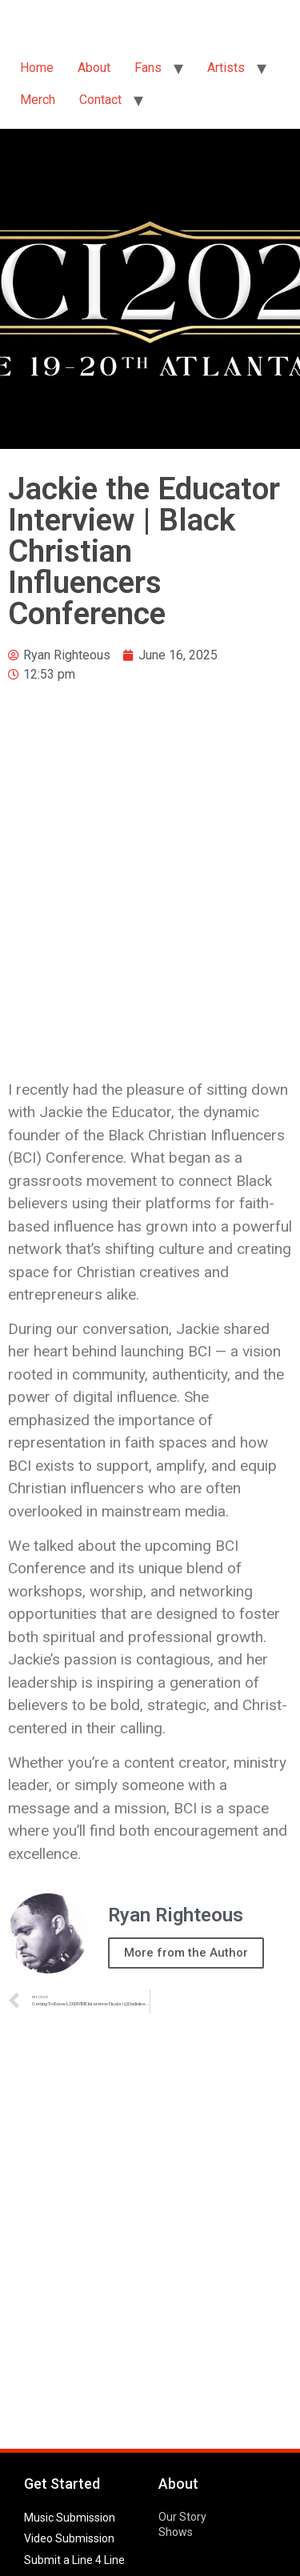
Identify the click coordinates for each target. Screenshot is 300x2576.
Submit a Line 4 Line (74, 2560)
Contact (100, 99)
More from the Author (186, 1952)
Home (37, 67)
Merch (37, 99)
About (94, 67)
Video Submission (69, 2538)
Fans (148, 67)
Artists (226, 67)
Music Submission (69, 2517)
